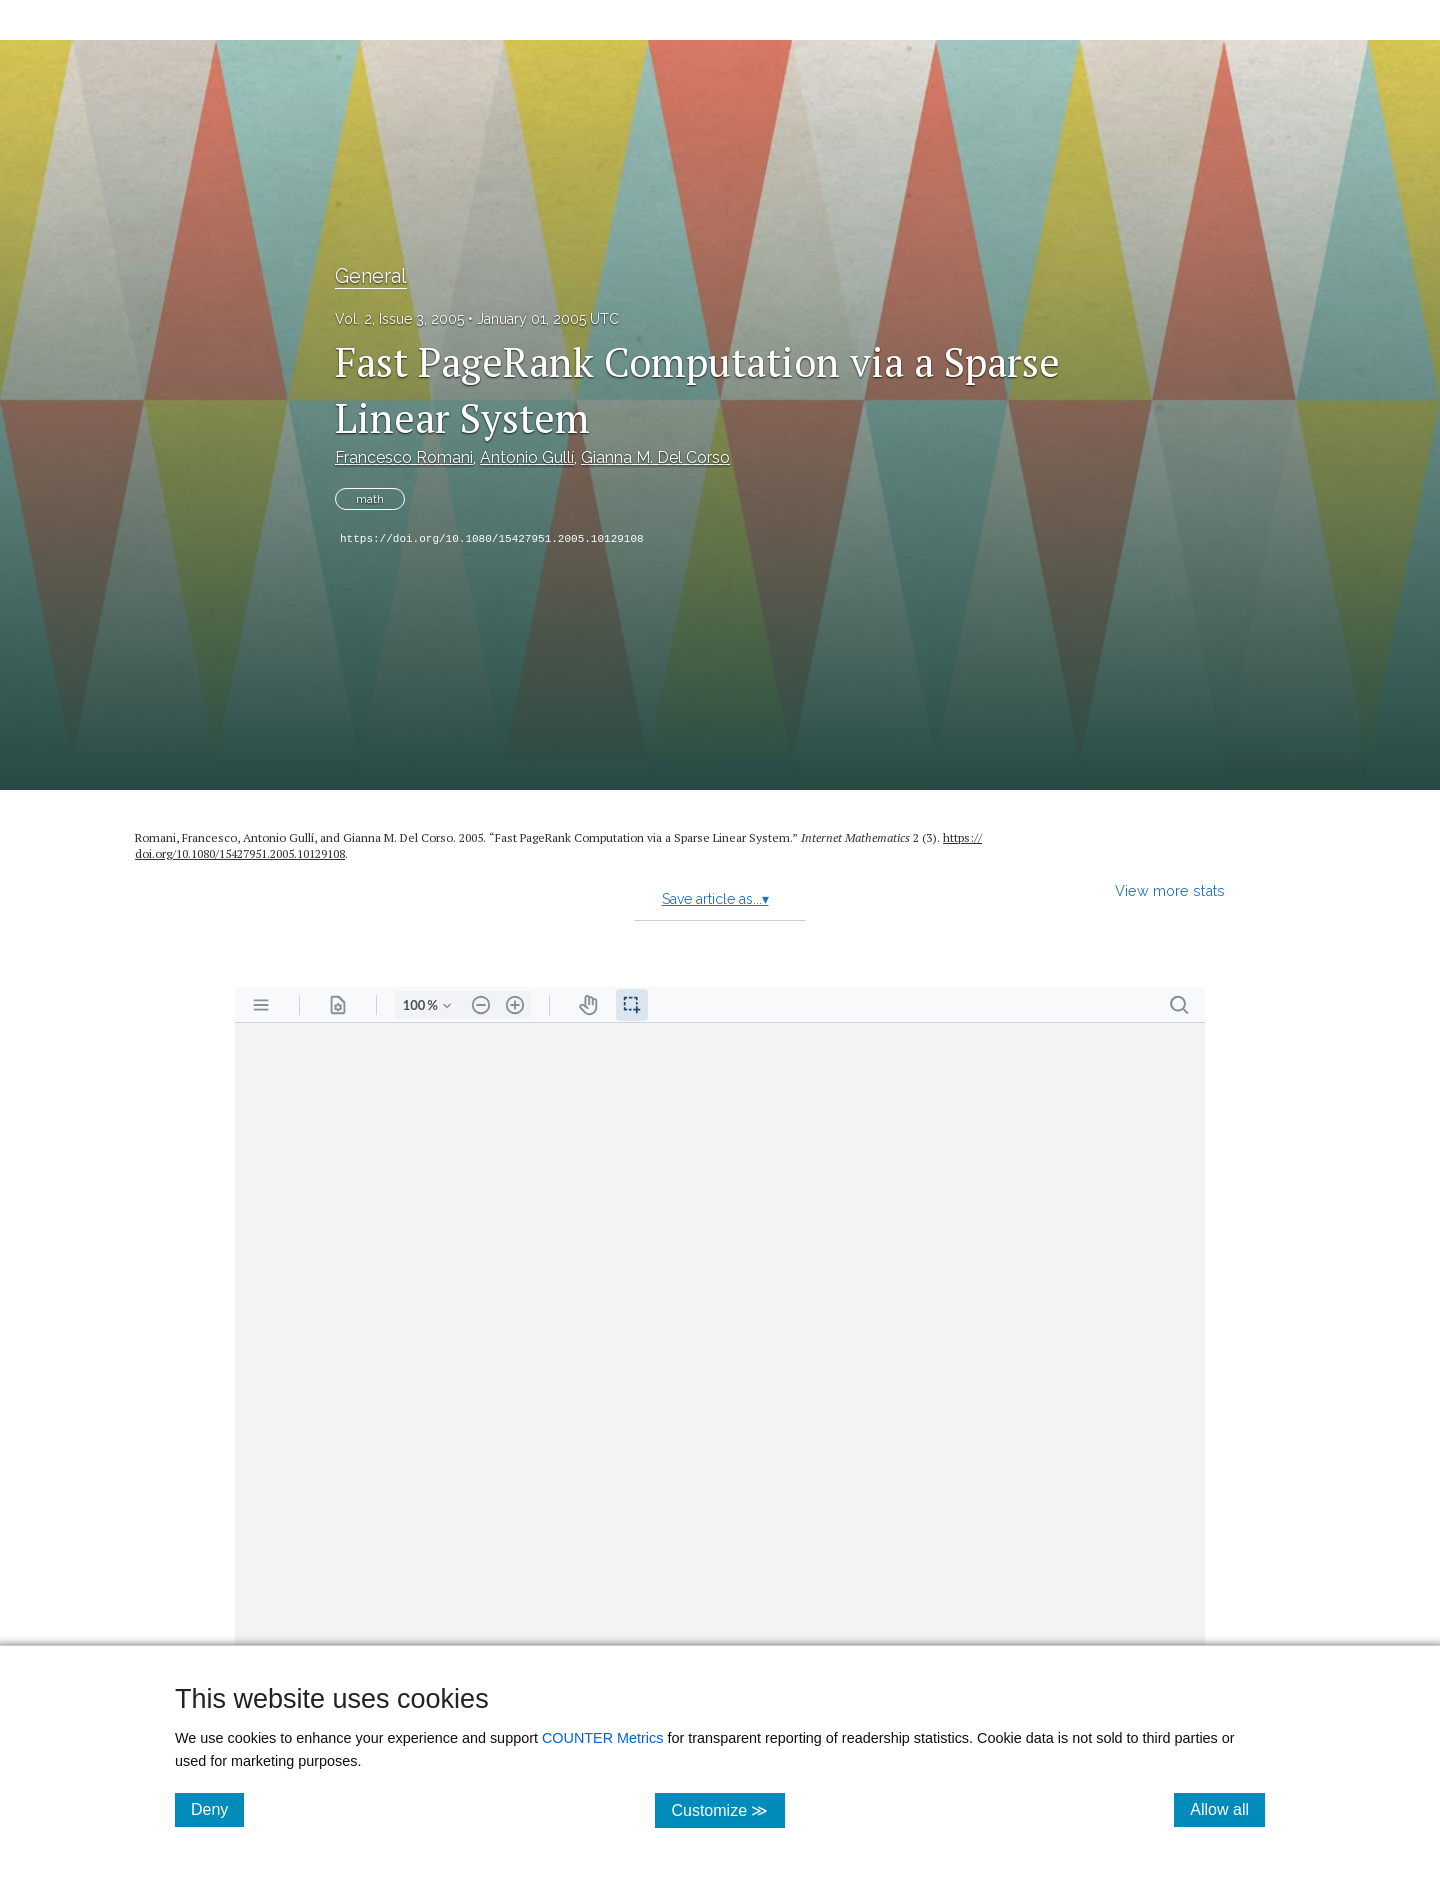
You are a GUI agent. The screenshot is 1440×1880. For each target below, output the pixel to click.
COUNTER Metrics (603, 1738)
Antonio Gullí (527, 457)
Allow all (1227, 1809)
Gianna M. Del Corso (655, 457)
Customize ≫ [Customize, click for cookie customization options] (727, 1809)
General (371, 276)
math (370, 499)
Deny (217, 1809)
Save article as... (715, 899)
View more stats (1170, 890)
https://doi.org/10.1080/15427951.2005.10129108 (492, 539)
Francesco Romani (404, 457)
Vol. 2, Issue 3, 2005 (399, 319)
